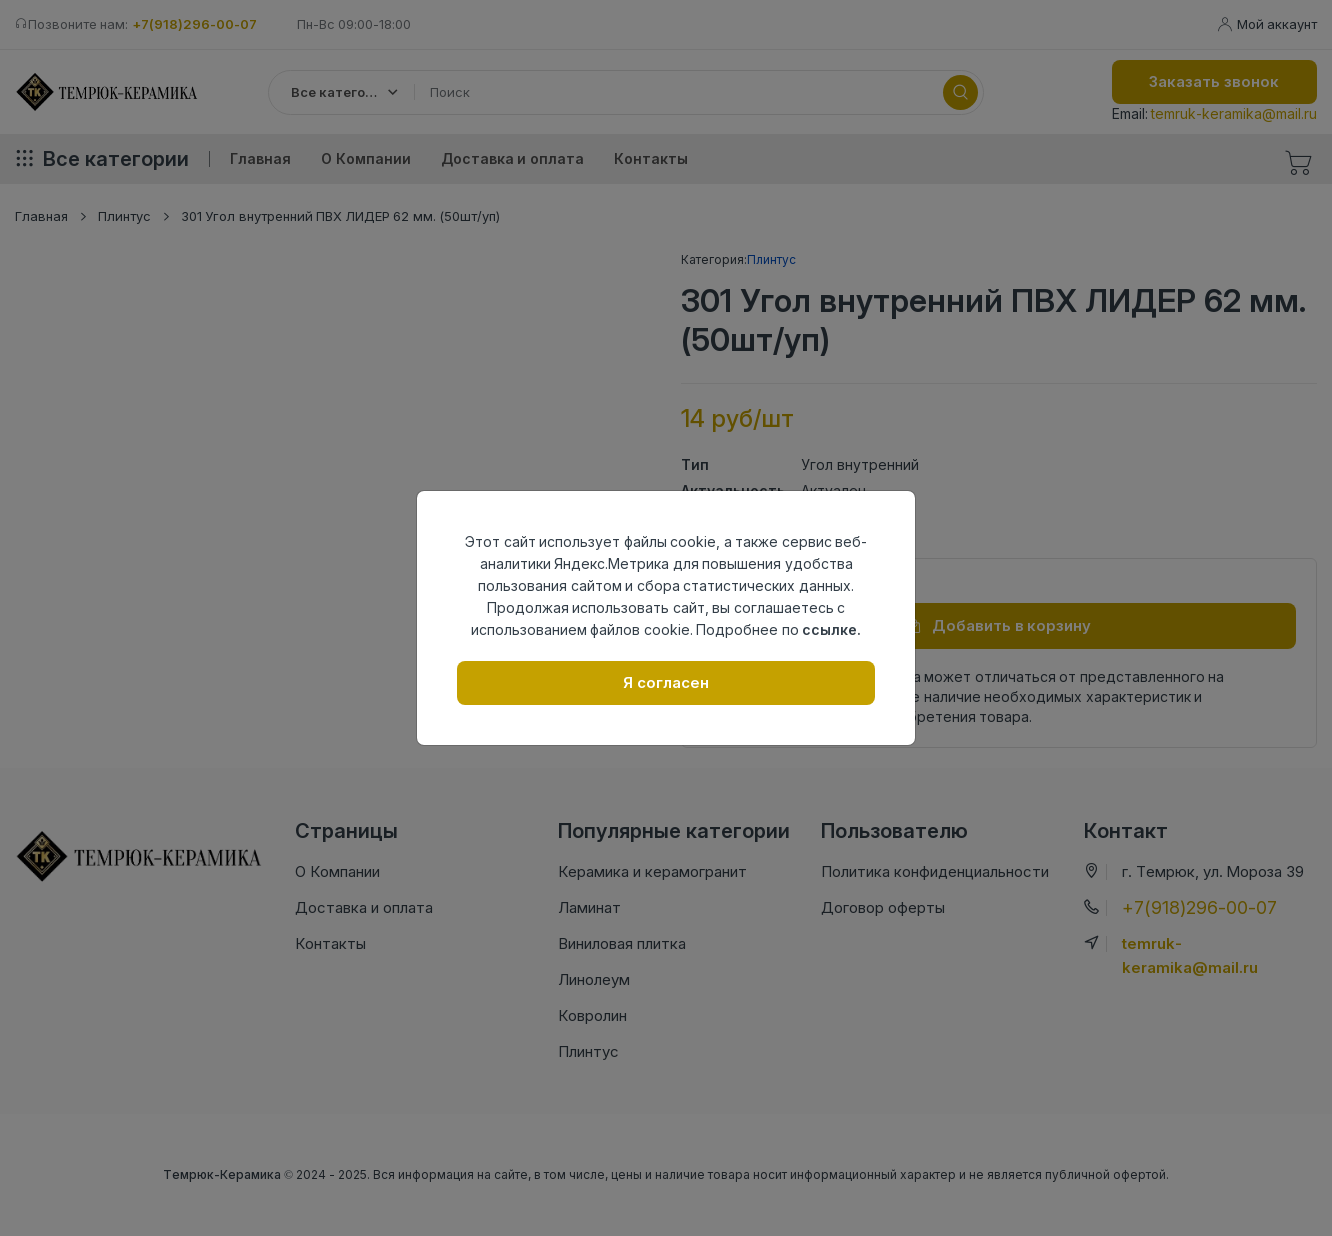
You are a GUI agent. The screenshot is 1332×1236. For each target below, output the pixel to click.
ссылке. (831, 629)
